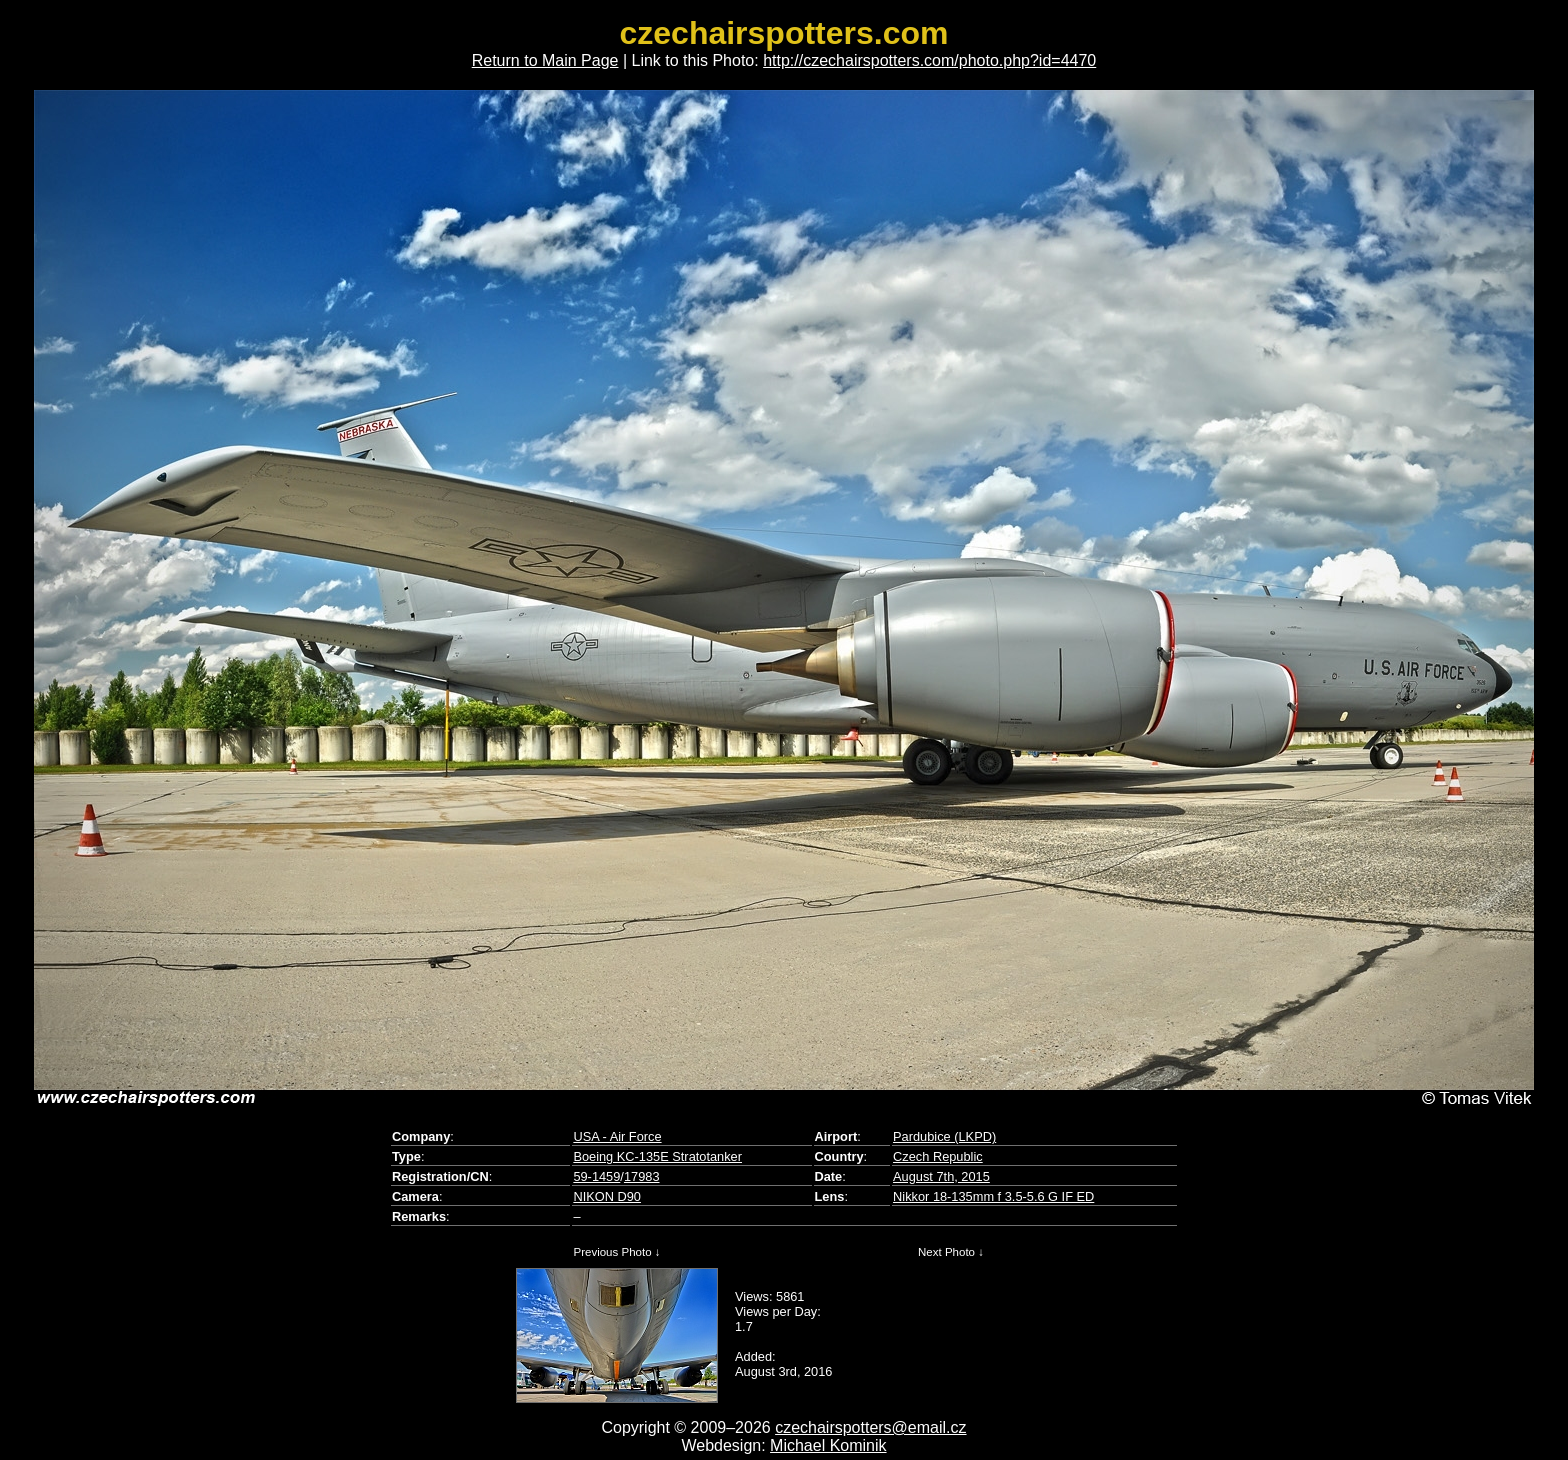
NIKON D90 (607, 1196)
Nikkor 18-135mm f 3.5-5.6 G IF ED (993, 1196)
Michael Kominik (828, 1445)
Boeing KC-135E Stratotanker (657, 1156)
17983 (642, 1176)
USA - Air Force (617, 1136)
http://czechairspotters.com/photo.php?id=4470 (929, 60)
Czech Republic (938, 1156)
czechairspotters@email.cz (870, 1427)
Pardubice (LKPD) (944, 1136)
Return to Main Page (545, 60)
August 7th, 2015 (941, 1176)
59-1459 (596, 1176)
